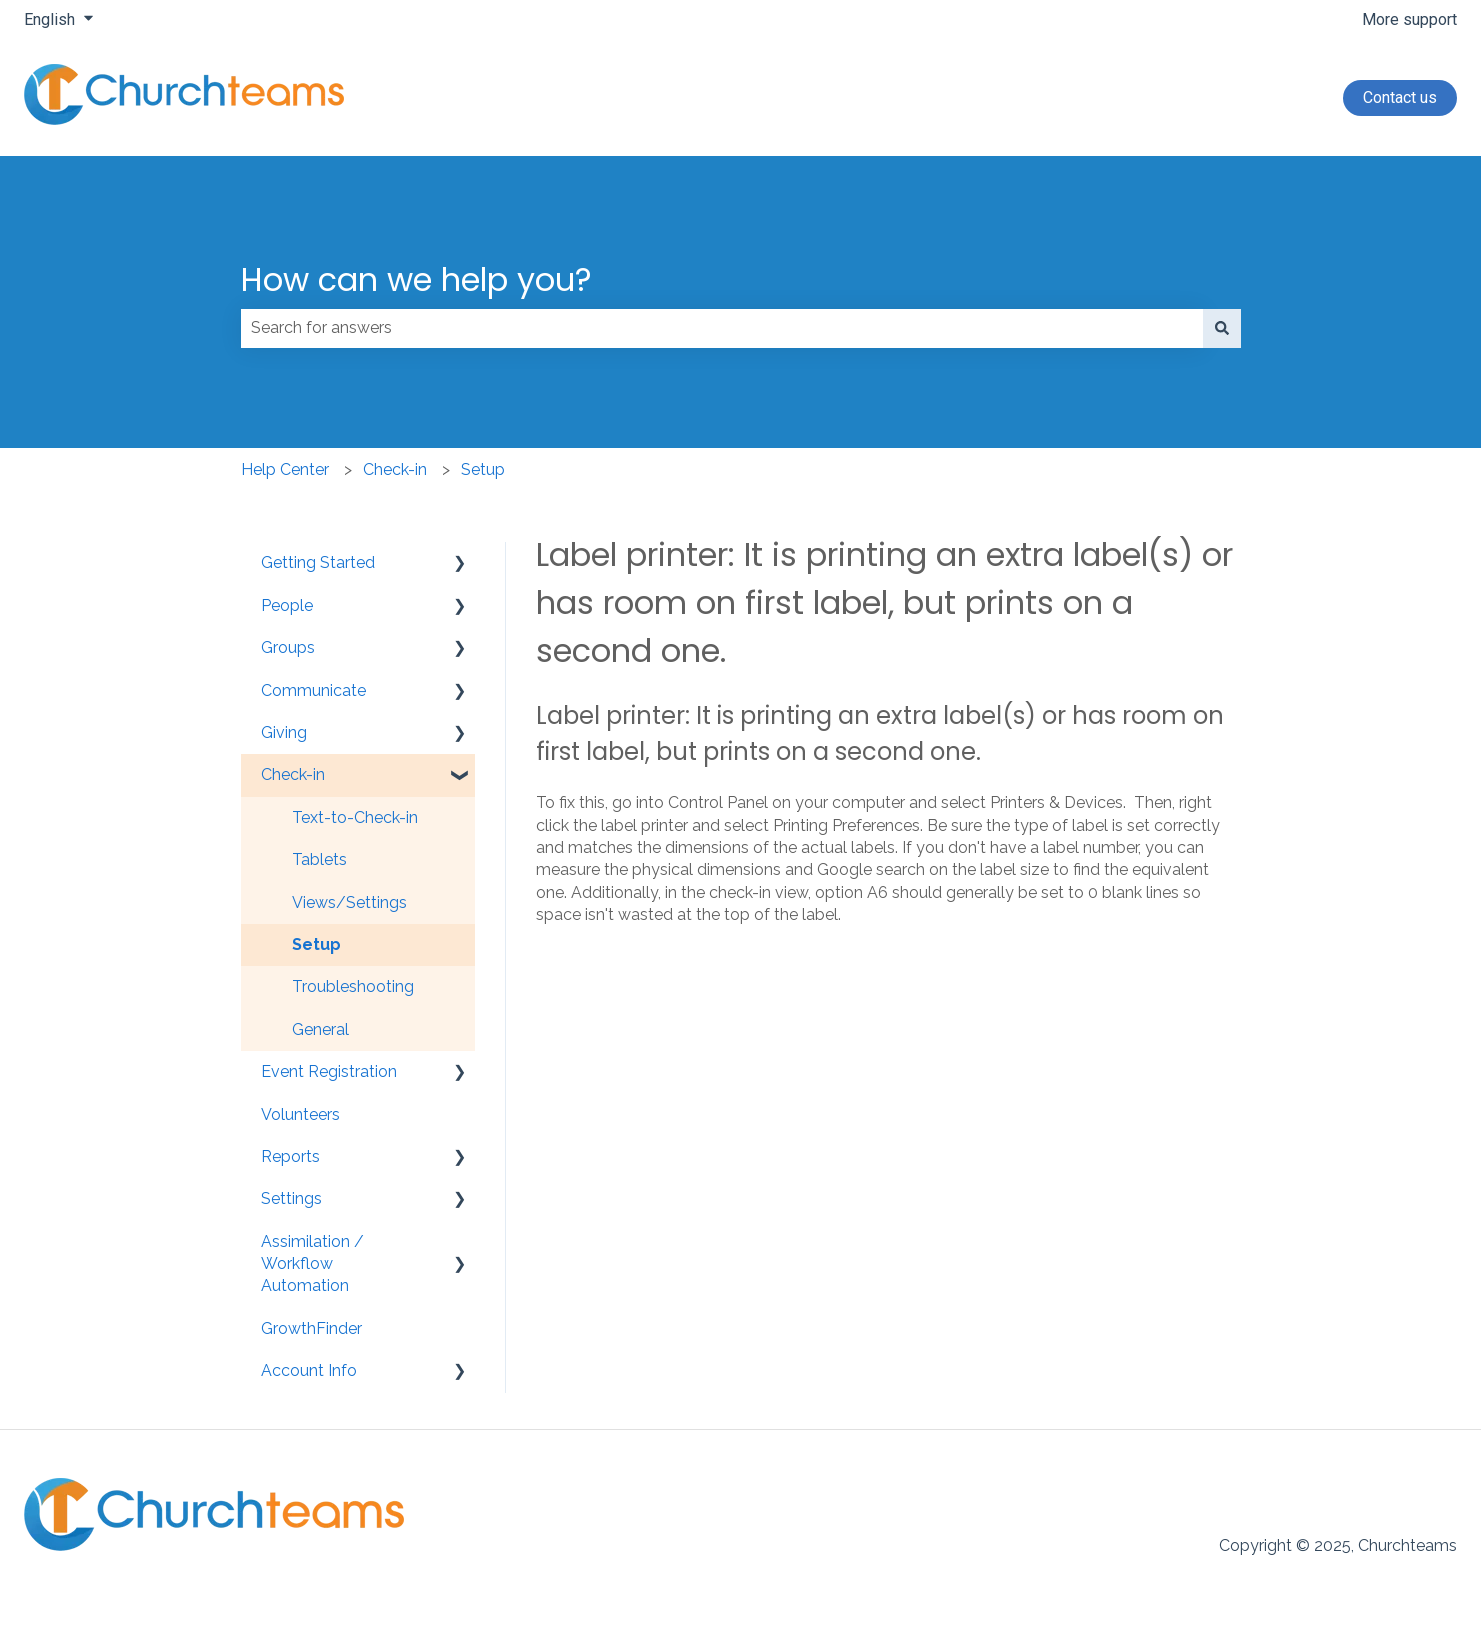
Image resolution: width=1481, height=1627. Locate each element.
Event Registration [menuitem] (329, 1071)
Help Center (285, 469)
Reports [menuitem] (290, 1156)
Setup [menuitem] (316, 944)
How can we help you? (416, 279)
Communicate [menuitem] (313, 690)
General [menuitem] (320, 1029)
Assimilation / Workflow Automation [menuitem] (312, 1264)
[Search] (1222, 328)
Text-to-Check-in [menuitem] (355, 817)
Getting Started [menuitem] (318, 562)
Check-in (395, 469)
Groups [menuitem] (288, 647)
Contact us (1400, 97)
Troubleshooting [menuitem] (353, 986)
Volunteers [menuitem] (300, 1114)
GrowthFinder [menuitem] (311, 1328)
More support (1409, 19)
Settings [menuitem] (291, 1198)
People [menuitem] (287, 605)
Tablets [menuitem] (319, 859)
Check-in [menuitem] (293, 774)
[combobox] (722, 328)
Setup (483, 469)
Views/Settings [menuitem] (349, 902)
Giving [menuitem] (284, 732)
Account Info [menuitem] (309, 1370)
